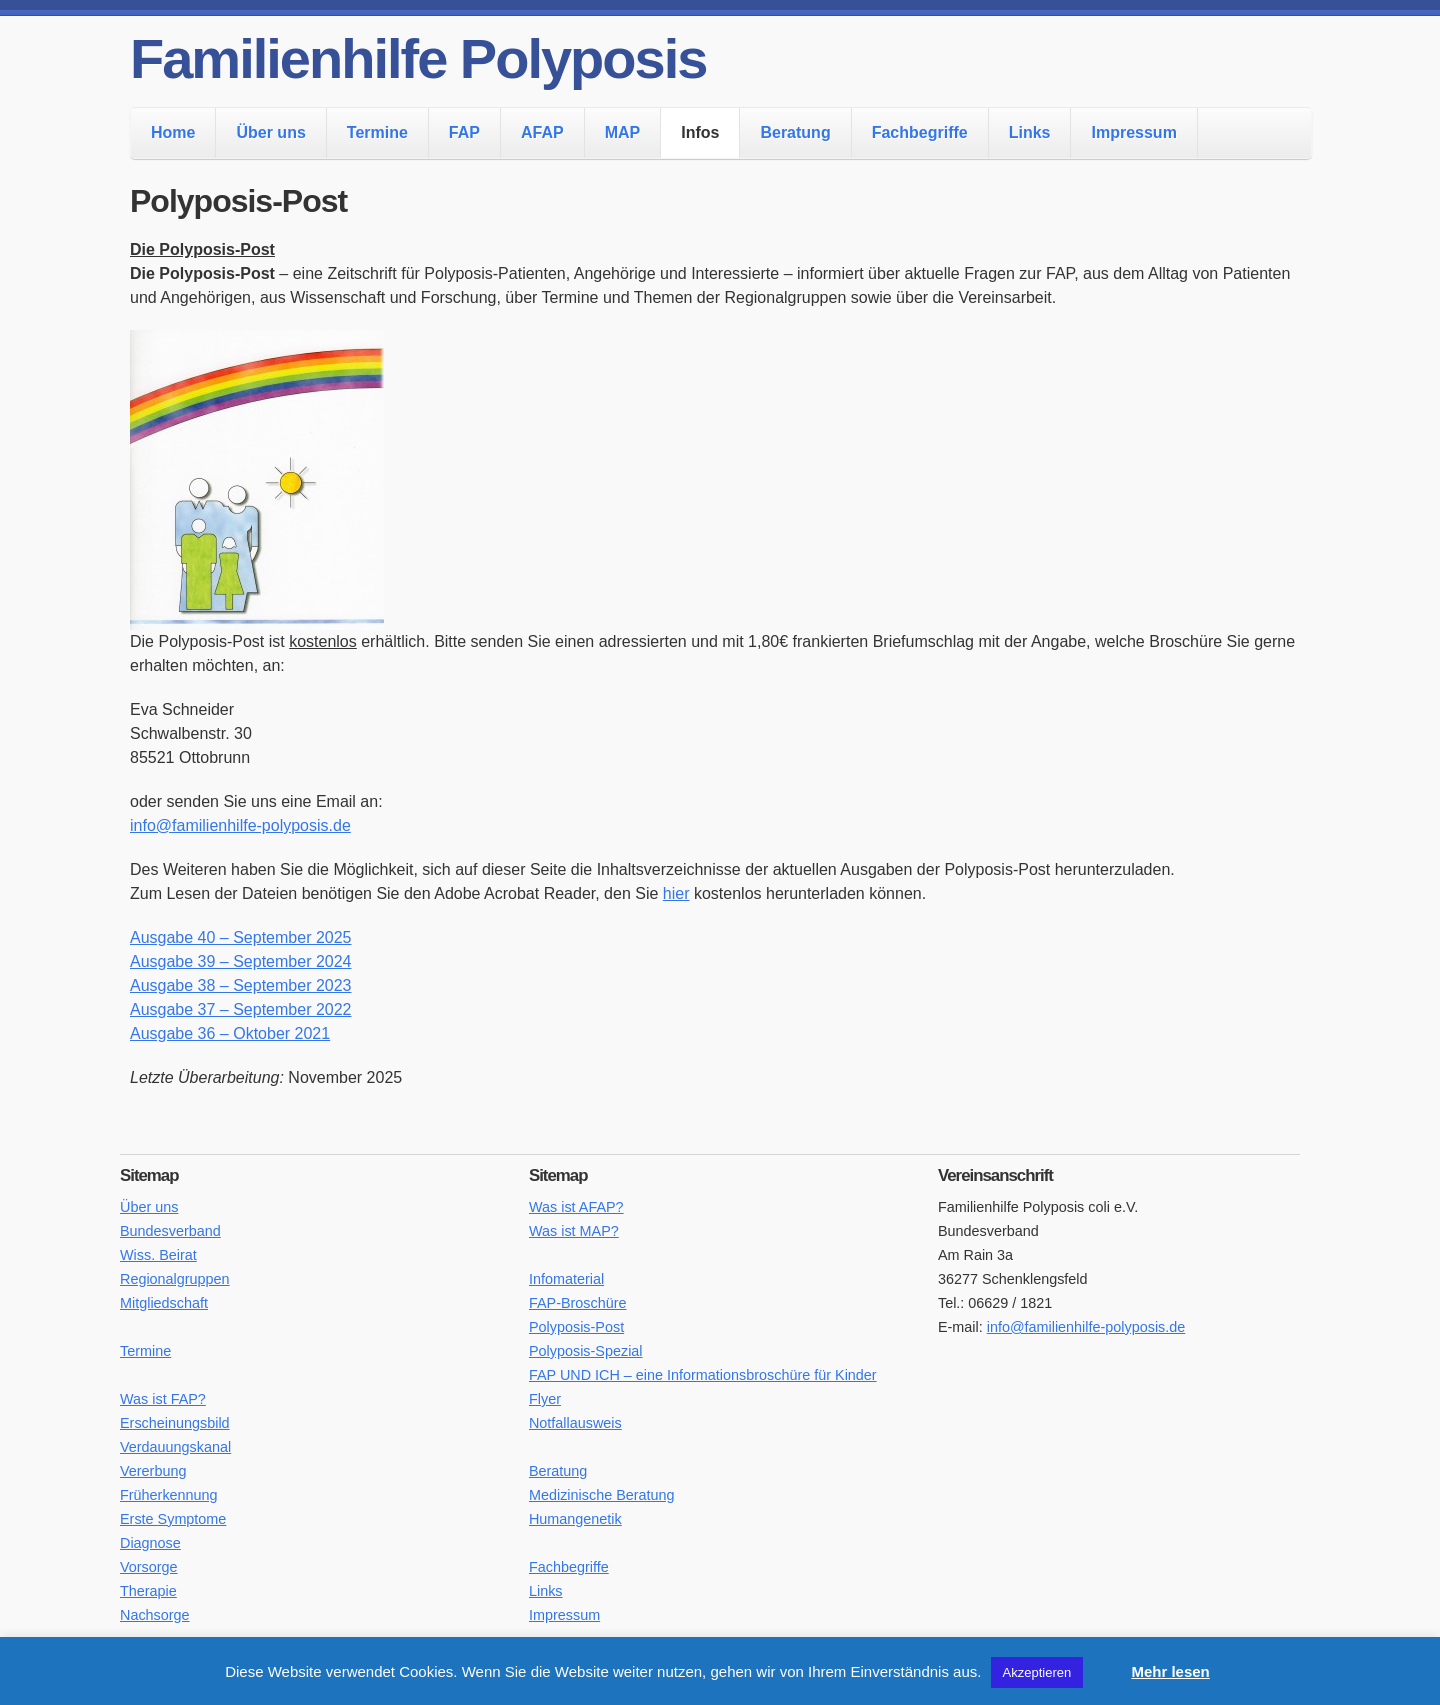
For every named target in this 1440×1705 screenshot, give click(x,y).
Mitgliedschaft (164, 1303)
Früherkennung (169, 1495)
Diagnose (150, 1543)
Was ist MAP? (574, 1231)
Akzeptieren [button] (1037, 1672)
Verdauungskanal (175, 1447)
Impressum (1133, 132)
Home (173, 132)
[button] (1105, 1663)
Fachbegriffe (920, 132)
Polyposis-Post (576, 1327)
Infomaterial (566, 1279)
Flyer (545, 1399)
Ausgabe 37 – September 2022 (241, 1009)
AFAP (542, 132)
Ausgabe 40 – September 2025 (241, 937)
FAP (464, 132)
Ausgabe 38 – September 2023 (241, 985)
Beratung (795, 132)
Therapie (148, 1591)
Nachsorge (155, 1615)
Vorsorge (149, 1567)
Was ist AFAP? (576, 1207)
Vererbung (153, 1471)
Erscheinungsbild (175, 1423)
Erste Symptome (173, 1519)
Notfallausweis (575, 1423)
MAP (623, 132)
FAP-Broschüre (578, 1303)
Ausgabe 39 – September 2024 (241, 961)
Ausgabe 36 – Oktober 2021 (230, 1033)
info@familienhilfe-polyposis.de (240, 825)
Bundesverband (170, 1231)
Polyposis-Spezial (586, 1351)
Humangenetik (575, 1519)
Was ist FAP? (163, 1399)
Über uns (270, 132)
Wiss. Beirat (158, 1255)
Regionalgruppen (175, 1279)
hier (676, 893)
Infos (700, 132)
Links (1030, 132)
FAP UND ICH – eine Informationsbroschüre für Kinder (703, 1375)
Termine (377, 132)
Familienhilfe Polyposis (418, 58)
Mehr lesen (1170, 1671)
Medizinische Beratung (602, 1495)
